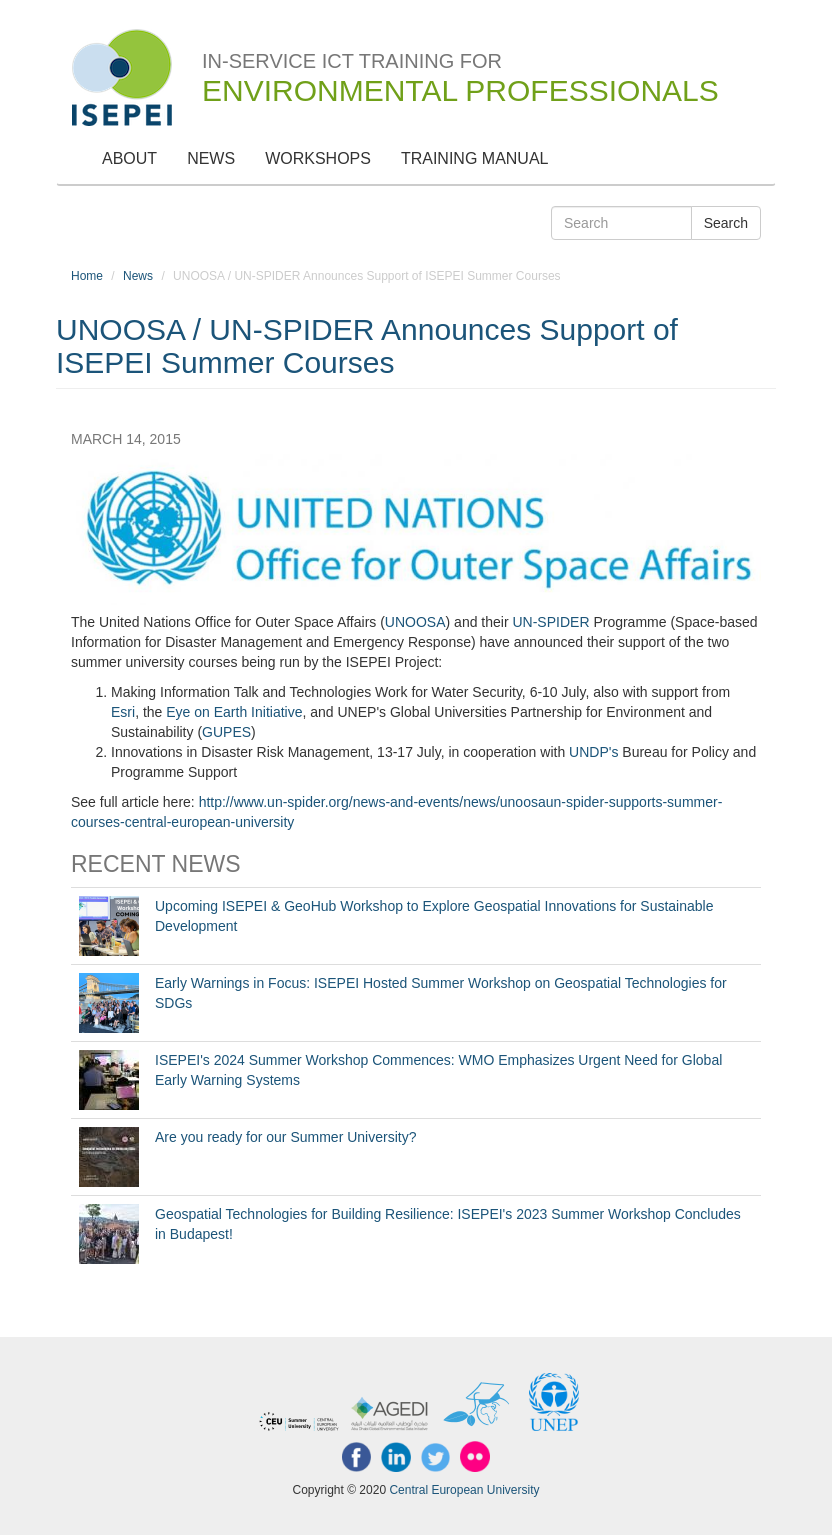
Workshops (318, 158)
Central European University (464, 1490)
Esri (123, 712)
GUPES (226, 732)
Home (87, 276)
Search (726, 223)
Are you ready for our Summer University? (285, 1137)
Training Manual (475, 158)
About (129, 158)
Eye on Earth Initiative (234, 712)
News (211, 158)
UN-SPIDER (550, 622)
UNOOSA (415, 622)
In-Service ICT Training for (460, 65)
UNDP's (593, 752)
